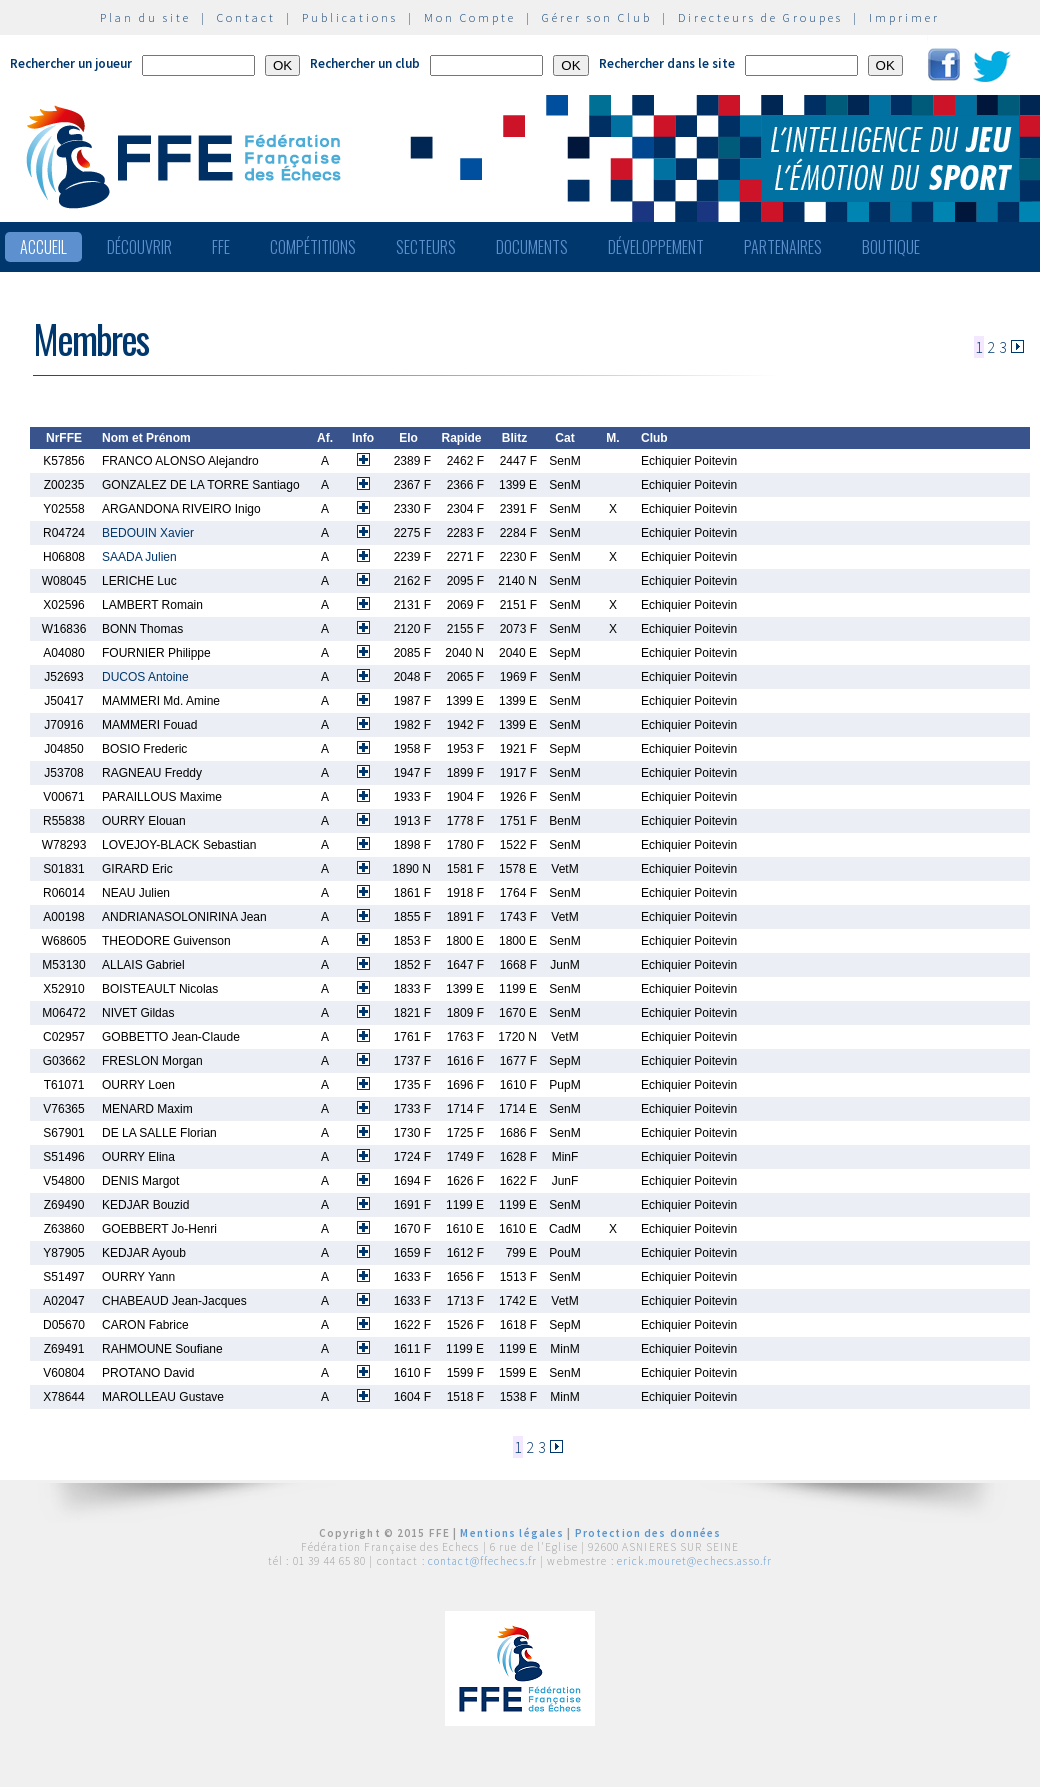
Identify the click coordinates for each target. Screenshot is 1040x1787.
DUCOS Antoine (145, 677)
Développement (656, 247)
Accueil (43, 247)
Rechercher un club (365, 63)
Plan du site (145, 17)
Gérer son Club (597, 17)
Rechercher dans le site (667, 63)
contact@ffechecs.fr (482, 1561)
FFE (221, 247)
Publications (350, 17)
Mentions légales (512, 1533)
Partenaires (783, 247)
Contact (246, 17)
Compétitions (313, 247)
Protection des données (648, 1533)
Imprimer (904, 17)
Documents (532, 247)
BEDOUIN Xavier (148, 533)
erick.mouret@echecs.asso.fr (694, 1561)
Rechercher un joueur (71, 63)
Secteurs (426, 247)
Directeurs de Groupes (760, 17)
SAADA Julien (139, 557)
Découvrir (139, 247)
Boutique (891, 247)
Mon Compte (470, 17)
